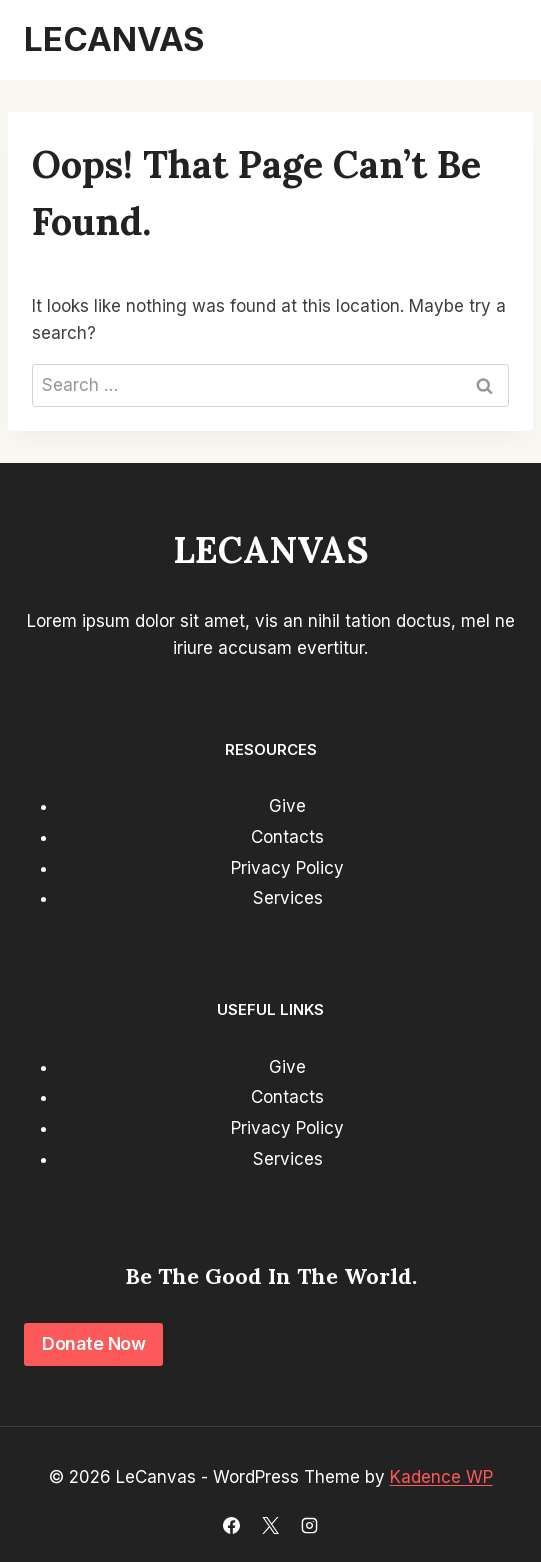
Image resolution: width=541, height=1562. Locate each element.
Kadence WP (441, 1477)
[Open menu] (493, 40)
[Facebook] (231, 1525)
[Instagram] (310, 1525)
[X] (271, 1525)
